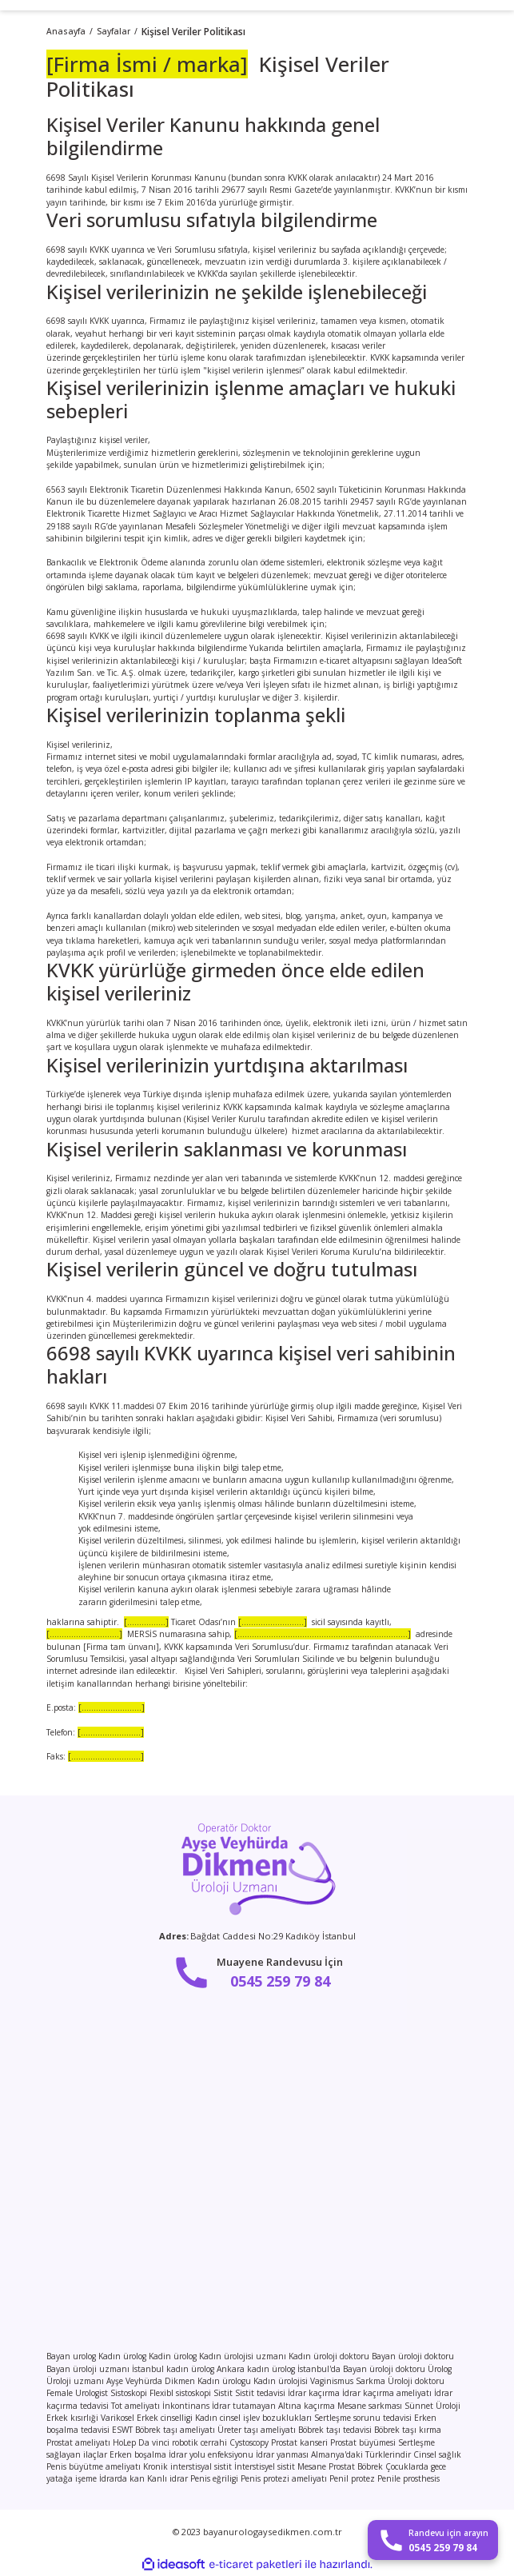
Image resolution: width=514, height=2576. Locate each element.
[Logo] (257, 1868)
